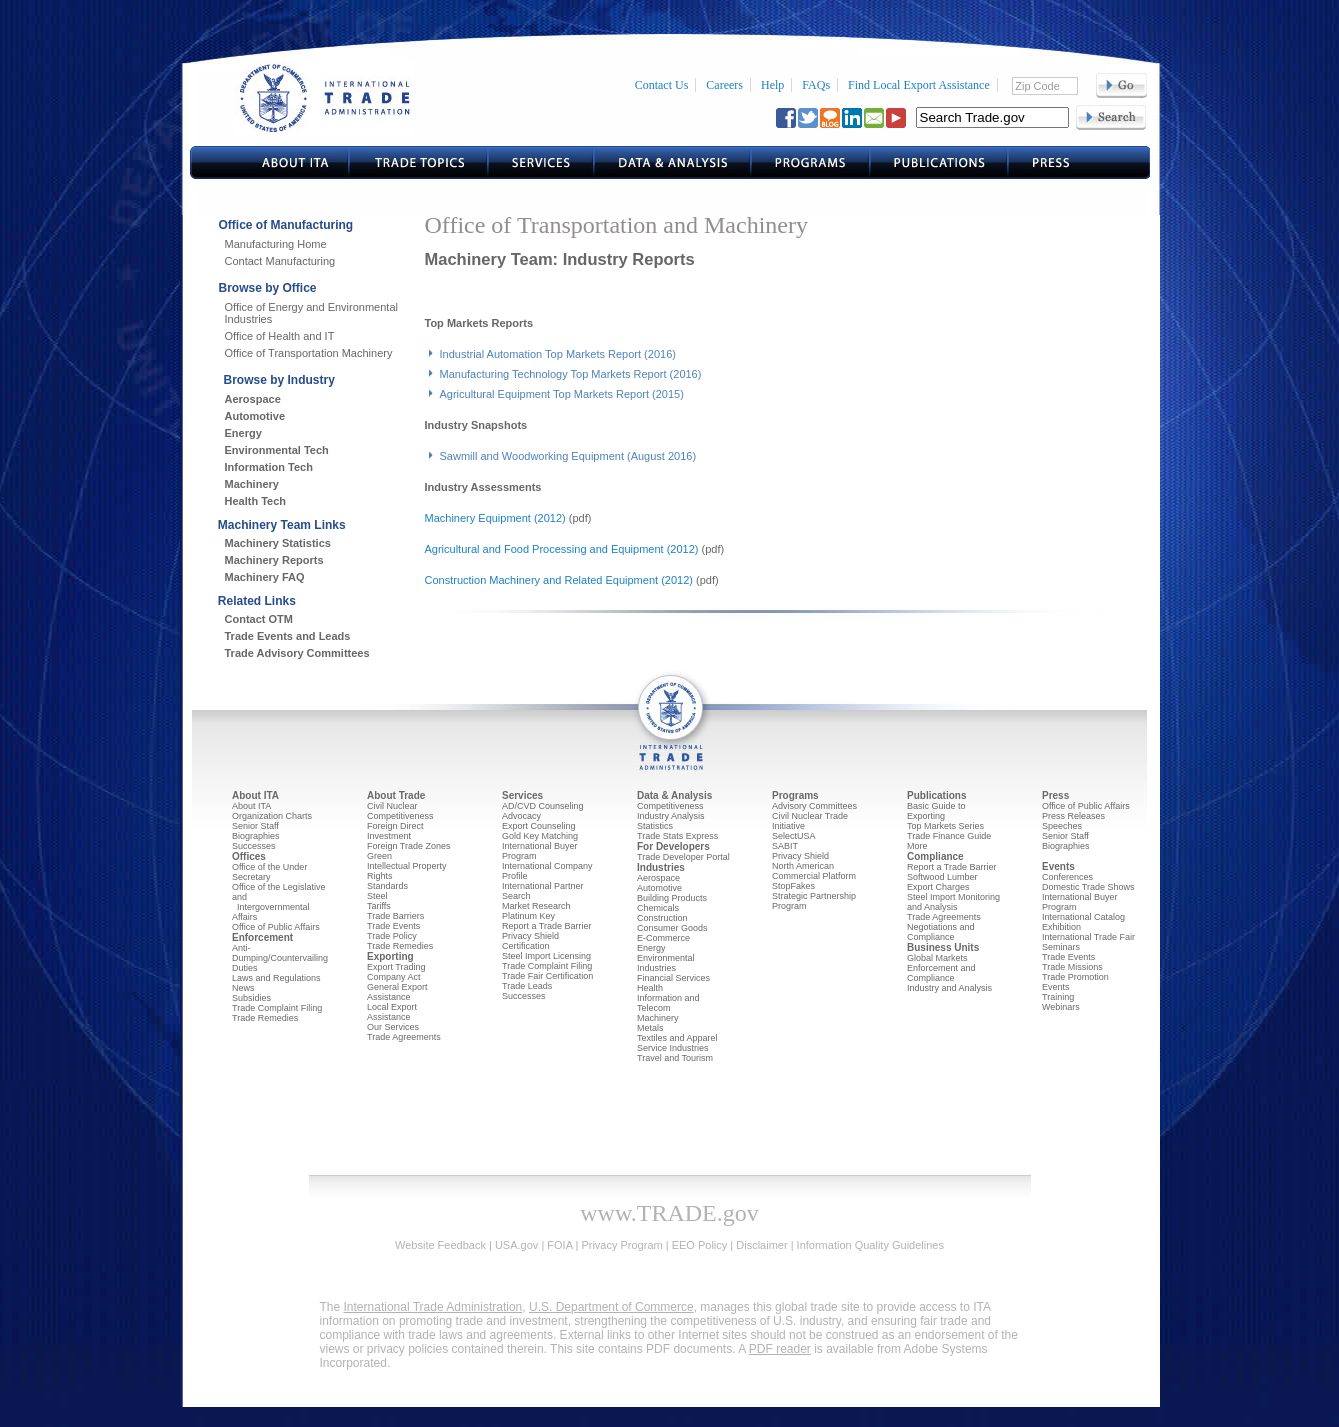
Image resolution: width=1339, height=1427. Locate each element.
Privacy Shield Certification (530, 941)
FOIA (559, 1245)
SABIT (785, 846)
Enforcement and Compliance (941, 973)
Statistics (655, 826)
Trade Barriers (395, 916)
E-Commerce (663, 938)
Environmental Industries (666, 963)
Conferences (1067, 877)
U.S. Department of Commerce (611, 1307)
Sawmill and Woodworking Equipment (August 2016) (568, 456)
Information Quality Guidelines (870, 1245)
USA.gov (516, 1245)
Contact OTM (259, 619)
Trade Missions (1072, 967)
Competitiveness (400, 816)
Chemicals (658, 908)
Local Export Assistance (392, 1012)
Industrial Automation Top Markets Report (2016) (558, 354)
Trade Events (393, 926)
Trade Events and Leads (288, 636)
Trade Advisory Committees (297, 653)
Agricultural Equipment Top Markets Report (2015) (562, 394)
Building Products (672, 898)
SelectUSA (794, 836)
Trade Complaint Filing (277, 1008)
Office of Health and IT (280, 336)
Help (772, 85)
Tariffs (379, 906)
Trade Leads (527, 986)
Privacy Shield (800, 856)
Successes (254, 846)
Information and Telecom (668, 1003)
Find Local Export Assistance (919, 85)
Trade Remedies (265, 1018)
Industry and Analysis (949, 988)
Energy (243, 433)
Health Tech (256, 501)
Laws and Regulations (276, 978)
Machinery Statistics (278, 543)
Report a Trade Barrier (547, 926)
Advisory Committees (814, 806)
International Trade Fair (1088, 937)
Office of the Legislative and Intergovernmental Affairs (278, 902)
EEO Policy (700, 1245)
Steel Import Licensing (546, 956)
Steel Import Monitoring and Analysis (953, 902)
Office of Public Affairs (276, 927)
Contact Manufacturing (280, 261)
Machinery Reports (274, 560)
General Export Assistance (397, 992)
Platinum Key (528, 916)
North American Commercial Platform (814, 871)
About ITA (251, 806)
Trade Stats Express (677, 836)
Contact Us (662, 85)
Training (1058, 997)
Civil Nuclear (392, 806)
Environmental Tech (277, 450)
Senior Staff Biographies (256, 831)
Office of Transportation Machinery (309, 353)
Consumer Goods (672, 928)
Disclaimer (761, 1245)
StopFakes (793, 886)
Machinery (252, 484)
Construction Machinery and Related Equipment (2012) (559, 580)
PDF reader (780, 1349)
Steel (377, 896)
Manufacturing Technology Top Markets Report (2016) (571, 374)
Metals (650, 1028)
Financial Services (673, 978)
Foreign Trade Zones (409, 846)
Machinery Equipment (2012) (495, 518)
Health (650, 988)
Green (379, 856)
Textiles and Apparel (677, 1038)
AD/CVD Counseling (543, 806)
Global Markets (937, 958)
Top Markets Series (945, 826)
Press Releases (1073, 816)
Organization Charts (272, 816)
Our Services (393, 1027)
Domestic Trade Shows (1088, 887)
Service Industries (673, 1048)
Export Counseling (539, 826)
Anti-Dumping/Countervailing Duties (280, 958)
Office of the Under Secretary (269, 872)
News (243, 988)
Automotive (255, 416)
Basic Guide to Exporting (936, 811)
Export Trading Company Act (396, 972)
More (917, 846)
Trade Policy (392, 936)
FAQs (816, 85)
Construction (662, 918)
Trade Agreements (404, 1037)
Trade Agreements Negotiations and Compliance (944, 927)
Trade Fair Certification (547, 976)
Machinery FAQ (265, 577)
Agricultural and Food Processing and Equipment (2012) (562, 549)
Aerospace (253, 399)
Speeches (1062, 826)
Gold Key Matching (540, 836)
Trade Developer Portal (683, 857)
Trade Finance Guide (949, 836)
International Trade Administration (433, 1307)
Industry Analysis (671, 816)
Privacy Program (621, 1245)
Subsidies (251, 998)
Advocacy (521, 816)
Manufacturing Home (276, 244)
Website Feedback (440, 1245)
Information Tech (269, 467)
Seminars (1061, 947)
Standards (387, 886)
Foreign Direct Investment (395, 831)
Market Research (536, 906)
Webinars (1061, 1007)
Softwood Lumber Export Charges (942, 882)
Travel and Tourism (675, 1058)
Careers (724, 85)
